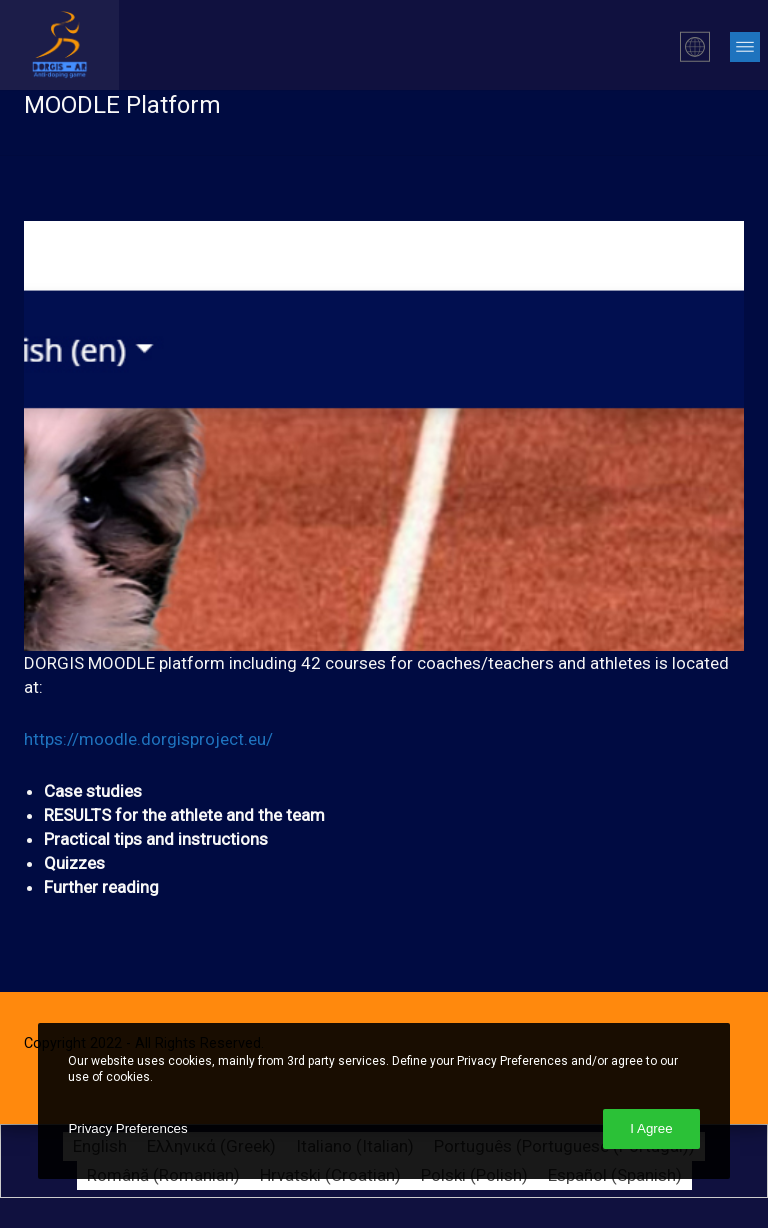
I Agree (651, 1128)
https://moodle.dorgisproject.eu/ (148, 739)
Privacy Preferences (127, 1128)
